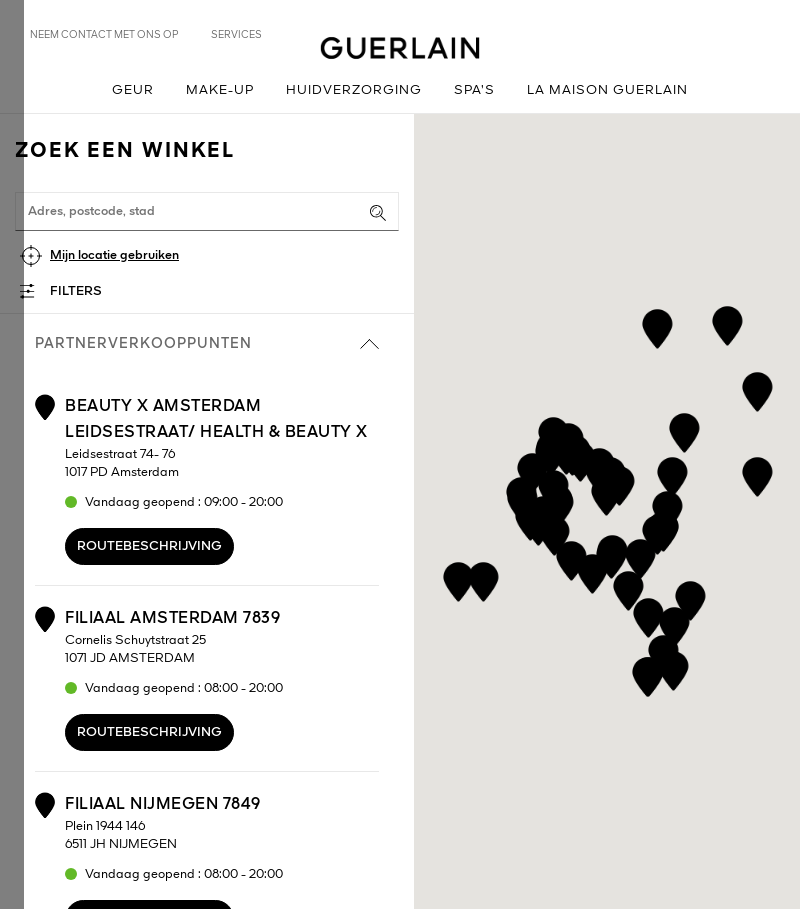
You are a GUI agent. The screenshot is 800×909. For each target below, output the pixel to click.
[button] (532, 469)
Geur (133, 90)
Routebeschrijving (149, 546)
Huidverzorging (354, 90)
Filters (76, 291)
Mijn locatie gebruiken (114, 255)
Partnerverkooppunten (207, 344)
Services (236, 35)
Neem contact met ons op (104, 35)
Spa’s (474, 90)
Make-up (220, 90)
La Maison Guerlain (607, 90)
